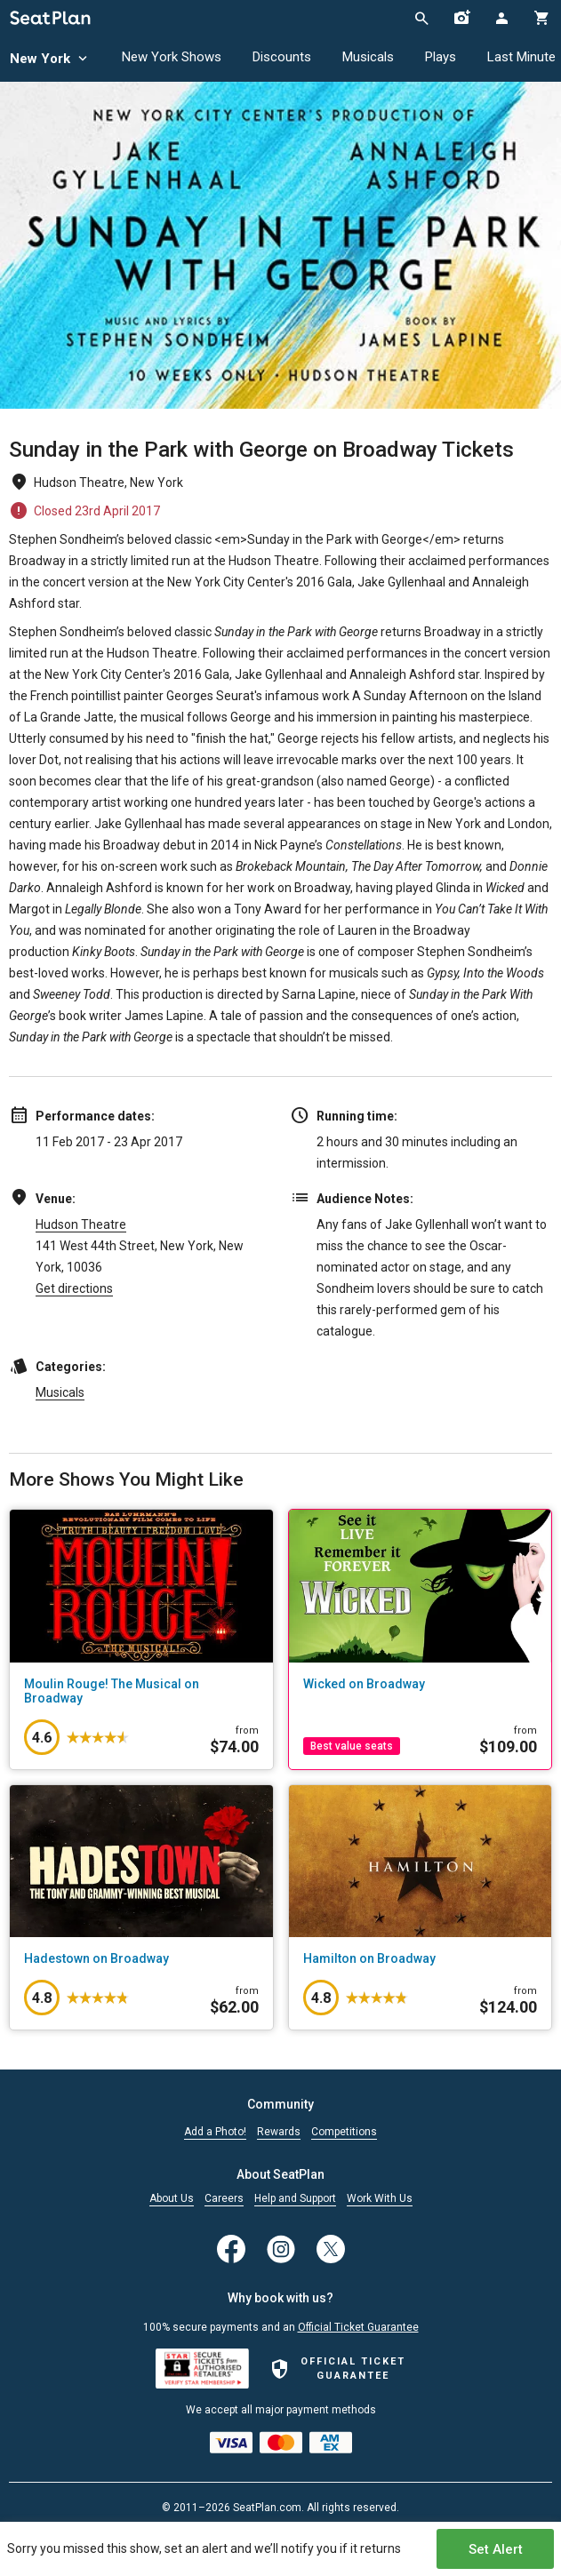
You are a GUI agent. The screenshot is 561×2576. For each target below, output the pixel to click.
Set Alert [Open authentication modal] (496, 2549)
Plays (440, 57)
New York (50, 59)
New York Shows (171, 57)
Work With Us (380, 2199)
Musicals (368, 57)
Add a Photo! (215, 2132)
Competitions (344, 2132)
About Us (171, 2199)
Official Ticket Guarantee (358, 2327)
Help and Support (295, 2199)
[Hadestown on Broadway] (141, 1958)
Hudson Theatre (81, 1224)
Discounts (281, 57)
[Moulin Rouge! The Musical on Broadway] (141, 1691)
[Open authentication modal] (501, 18)
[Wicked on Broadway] (420, 1684)
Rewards (279, 2132)
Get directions (74, 1288)
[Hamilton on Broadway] (420, 1958)
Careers (224, 2199)
